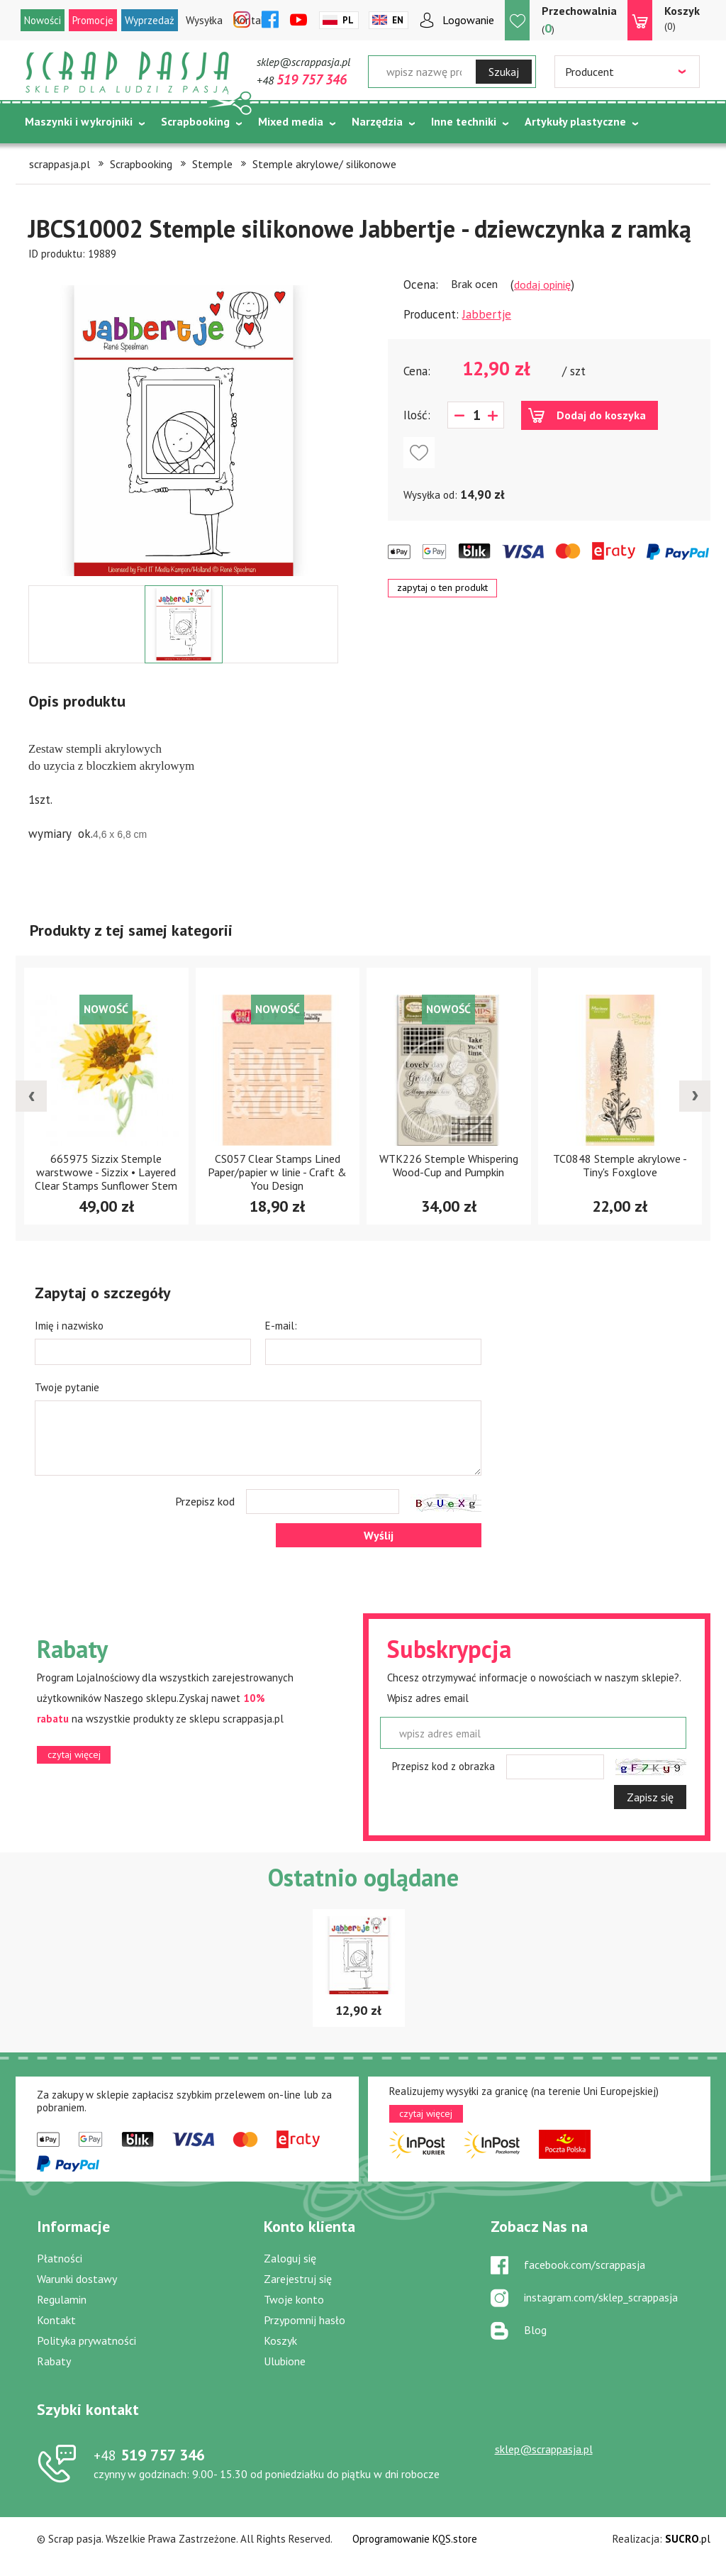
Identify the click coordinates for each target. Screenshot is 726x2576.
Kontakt (56, 2320)
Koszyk (280, 2340)
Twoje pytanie (67, 1387)
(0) (682, 18)
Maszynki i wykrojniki (79, 121)
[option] (183, 423)
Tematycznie (58, 157)
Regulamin (61, 2299)
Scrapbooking (195, 121)
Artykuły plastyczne (575, 121)
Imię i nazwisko (69, 1325)
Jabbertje (486, 314)
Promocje (92, 20)
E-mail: (281, 1325)
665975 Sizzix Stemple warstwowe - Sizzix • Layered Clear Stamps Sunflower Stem (106, 1172)
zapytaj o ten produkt (442, 587)
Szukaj (503, 72)
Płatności (59, 2258)
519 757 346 (149, 2455)
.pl (687, 2538)
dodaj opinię (542, 284)
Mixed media (290, 121)
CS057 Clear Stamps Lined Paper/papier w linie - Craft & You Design (277, 1172)
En (397, 20)
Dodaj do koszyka (601, 415)
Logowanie (468, 20)
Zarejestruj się (298, 2279)
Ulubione (285, 2361)
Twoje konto (294, 2299)
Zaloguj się (290, 2258)
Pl (348, 20)
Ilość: (416, 415)
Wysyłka (204, 20)
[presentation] (31, 1096)
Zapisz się (650, 1797)
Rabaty (54, 2361)
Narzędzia (377, 121)
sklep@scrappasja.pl (303, 62)
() (579, 19)
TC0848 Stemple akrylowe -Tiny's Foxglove (620, 1165)
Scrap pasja (128, 72)
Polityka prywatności (86, 2340)
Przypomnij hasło (304, 2320)
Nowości (42, 20)
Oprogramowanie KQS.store (414, 2538)
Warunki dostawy (77, 2279)
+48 (302, 80)
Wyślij (378, 1535)
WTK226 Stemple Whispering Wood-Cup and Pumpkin (448, 1165)
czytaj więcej (74, 1754)
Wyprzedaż (149, 20)
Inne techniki (463, 121)
